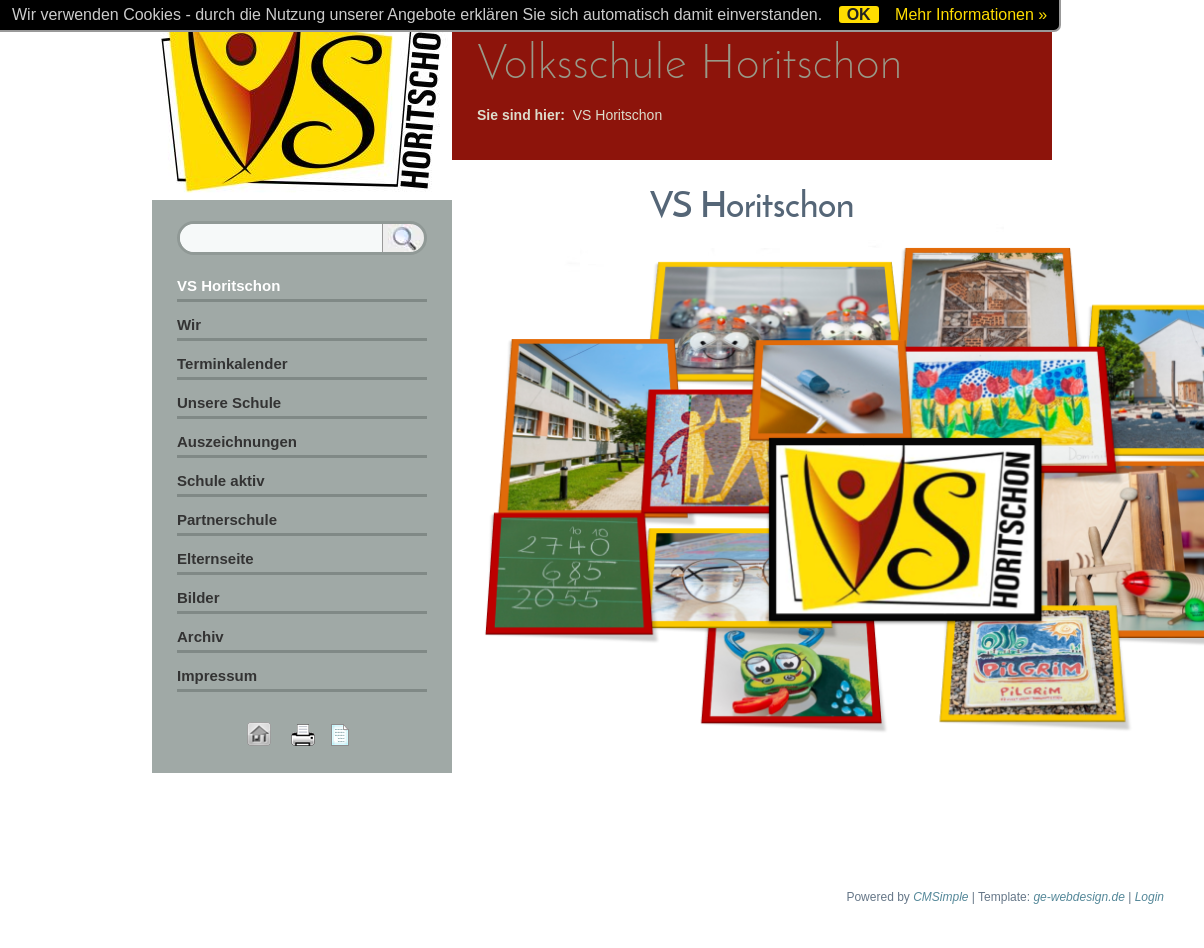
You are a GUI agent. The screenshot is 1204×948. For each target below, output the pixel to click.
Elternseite (215, 558)
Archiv (200, 636)
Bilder (198, 597)
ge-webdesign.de (1078, 897)
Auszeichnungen (237, 441)
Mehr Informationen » (971, 14)
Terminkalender (232, 363)
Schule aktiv (221, 480)
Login (1149, 897)
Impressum (217, 675)
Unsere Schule (229, 402)
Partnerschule (227, 519)
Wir (189, 324)
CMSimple (940, 897)
